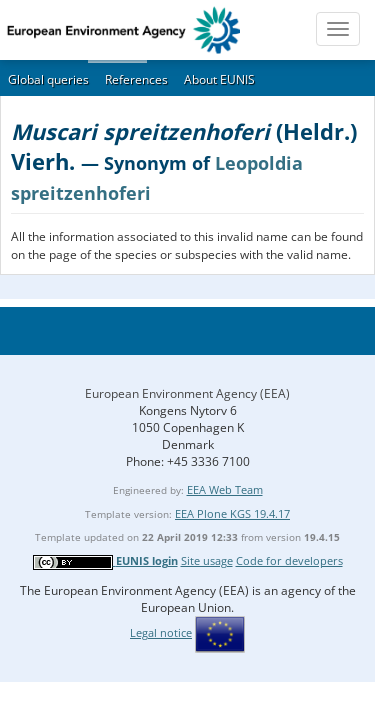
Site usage (207, 560)
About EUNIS (219, 79)
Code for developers (289, 560)
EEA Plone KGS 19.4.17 (232, 513)
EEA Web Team (225, 489)
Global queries (48, 79)
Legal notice (161, 632)
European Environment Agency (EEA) (187, 393)
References (136, 79)
